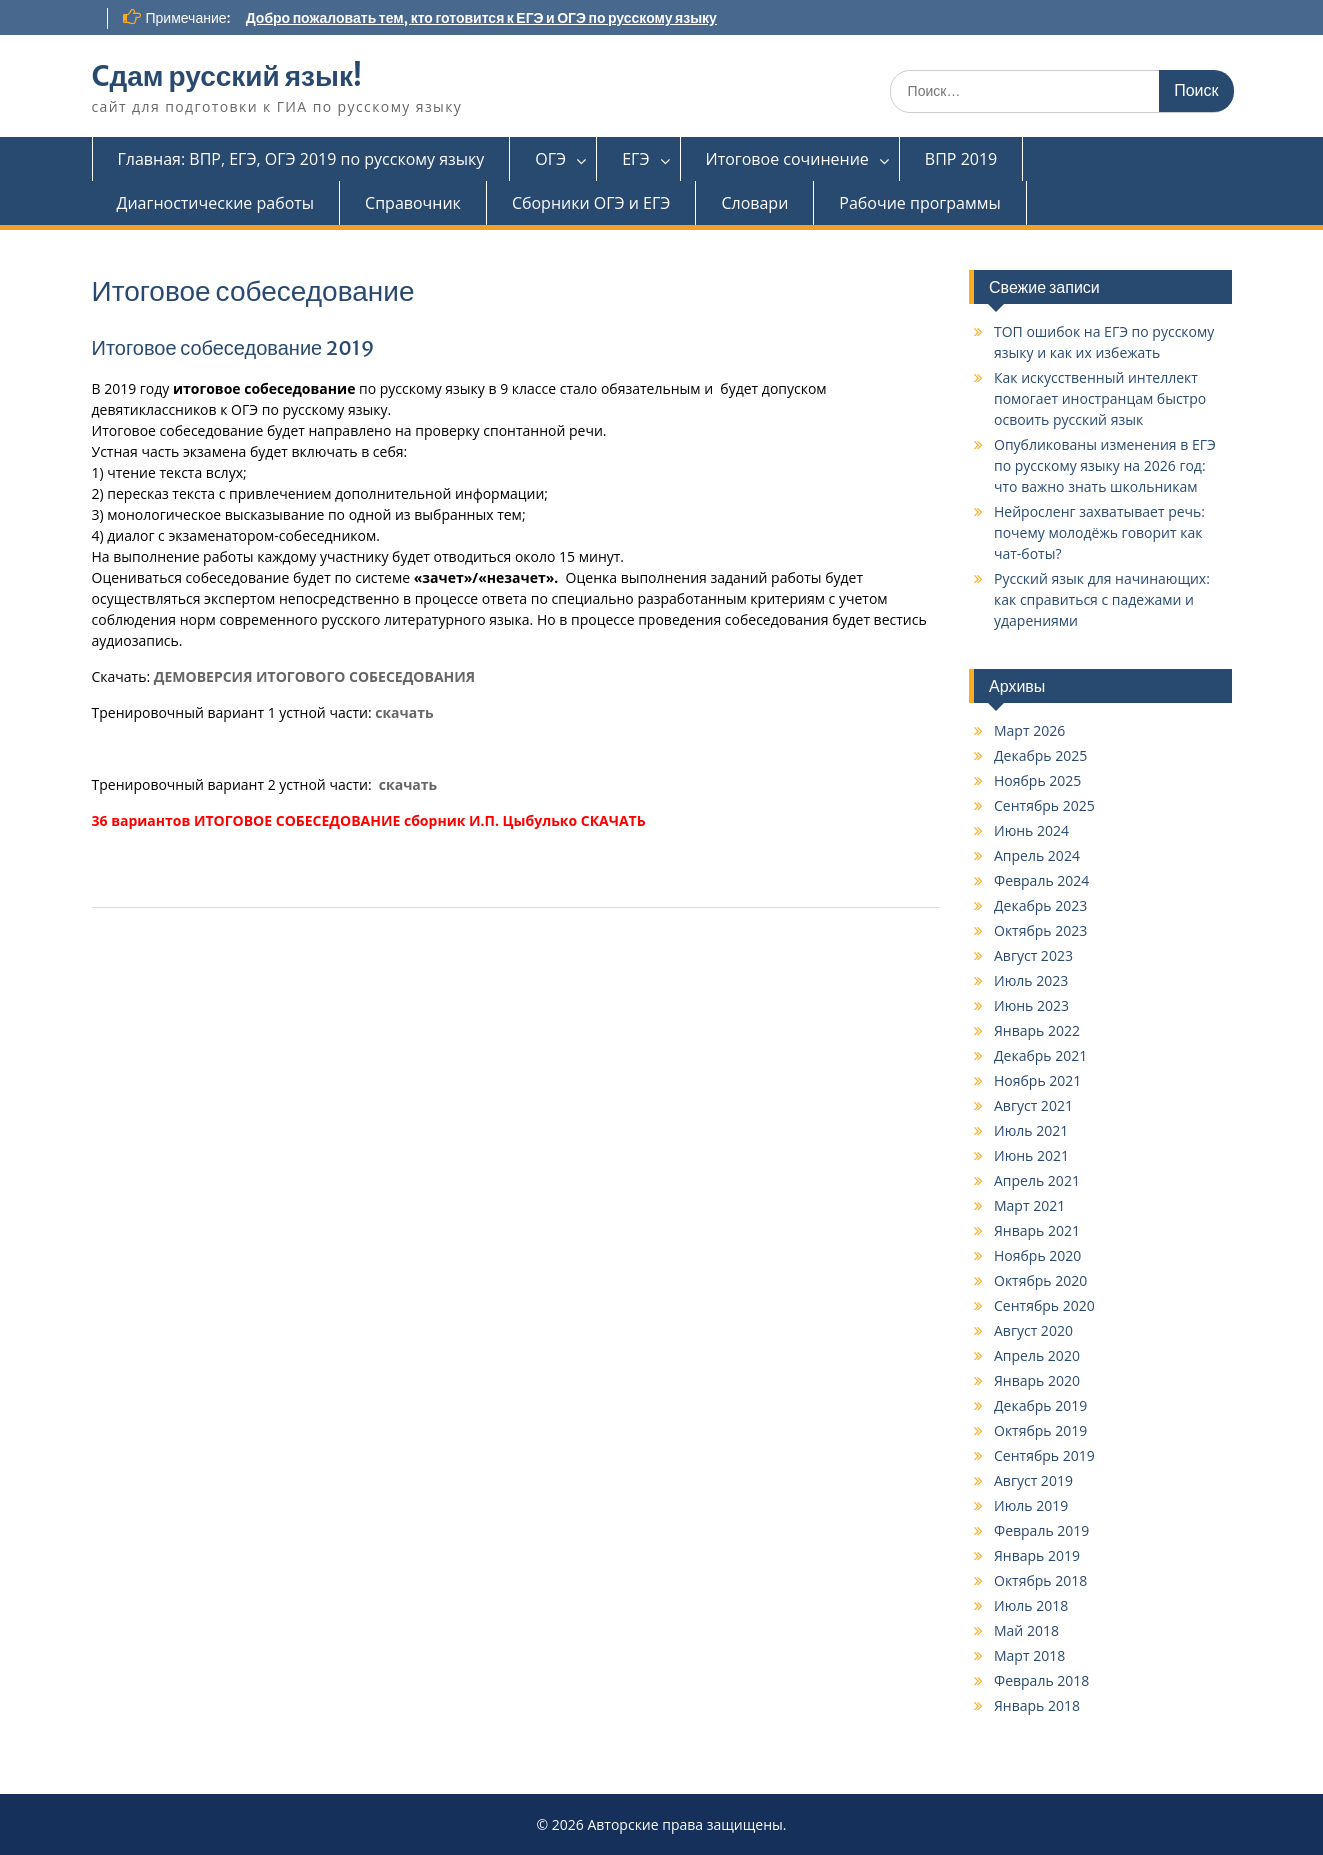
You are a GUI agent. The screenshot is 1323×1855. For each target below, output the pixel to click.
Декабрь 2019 (1040, 1405)
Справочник (413, 203)
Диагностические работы (216, 203)
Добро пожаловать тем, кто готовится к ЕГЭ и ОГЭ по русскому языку (481, 18)
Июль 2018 (1031, 1605)
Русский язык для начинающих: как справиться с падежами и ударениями (1102, 599)
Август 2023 (1033, 955)
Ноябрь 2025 (1037, 780)
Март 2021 (1029, 1205)
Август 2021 (1033, 1105)
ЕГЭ (635, 159)
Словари (754, 203)
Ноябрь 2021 (1037, 1080)
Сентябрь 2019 (1044, 1455)
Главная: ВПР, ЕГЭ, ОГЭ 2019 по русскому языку (301, 159)
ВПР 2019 (961, 159)
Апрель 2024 (1037, 855)
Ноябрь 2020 (1037, 1255)
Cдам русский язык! (227, 76)
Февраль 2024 (1041, 880)
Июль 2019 (1031, 1505)
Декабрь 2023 (1040, 905)
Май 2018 (1026, 1630)
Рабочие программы (919, 203)
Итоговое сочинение (787, 159)
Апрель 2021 (1037, 1180)
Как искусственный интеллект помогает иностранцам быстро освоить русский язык (1100, 398)
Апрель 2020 (1037, 1355)
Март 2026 (1029, 730)
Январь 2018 (1037, 1705)
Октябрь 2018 (1040, 1580)
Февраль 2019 (1041, 1530)
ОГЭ (550, 159)
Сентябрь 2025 (1044, 805)
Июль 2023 (1031, 980)
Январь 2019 (1037, 1555)
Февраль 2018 (1041, 1680)
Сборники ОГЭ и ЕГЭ (591, 203)
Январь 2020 (1037, 1380)
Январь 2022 (1037, 1030)
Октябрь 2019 (1040, 1430)
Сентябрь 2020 (1044, 1305)
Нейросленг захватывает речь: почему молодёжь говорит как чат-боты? (1099, 532)
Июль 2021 (1031, 1130)
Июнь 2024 (1031, 830)
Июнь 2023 (1031, 1005)
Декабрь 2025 (1040, 755)
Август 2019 (1033, 1480)
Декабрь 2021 (1040, 1055)
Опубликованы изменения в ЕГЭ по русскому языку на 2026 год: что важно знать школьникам (1105, 465)
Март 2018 (1029, 1655)
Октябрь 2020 (1040, 1280)
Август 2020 (1033, 1330)
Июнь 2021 (1031, 1155)
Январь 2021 (1037, 1230)
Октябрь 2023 (1040, 930)
